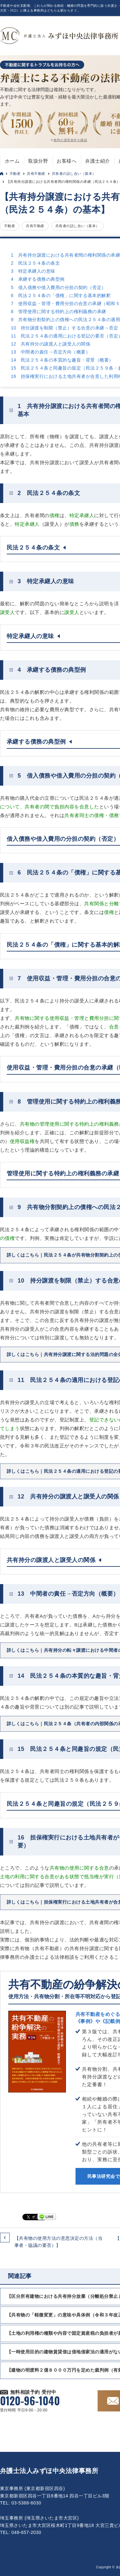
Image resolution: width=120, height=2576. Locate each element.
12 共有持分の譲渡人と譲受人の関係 (50, 343)
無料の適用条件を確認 (70, 140)
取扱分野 (38, 161)
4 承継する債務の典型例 (38, 279)
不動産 (15, 173)
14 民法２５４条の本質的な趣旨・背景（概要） (62, 360)
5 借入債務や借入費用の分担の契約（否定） (58, 287)
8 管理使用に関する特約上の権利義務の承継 (58, 311)
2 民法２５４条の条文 (35, 263)
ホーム (12, 161)
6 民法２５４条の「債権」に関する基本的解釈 (61, 295)
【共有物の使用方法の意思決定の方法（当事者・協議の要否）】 (58, 2242)
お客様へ (66, 161)
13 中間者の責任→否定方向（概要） (50, 351)
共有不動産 (36, 173)
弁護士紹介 (97, 161)
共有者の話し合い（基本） (74, 173)
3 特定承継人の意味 (33, 271)
